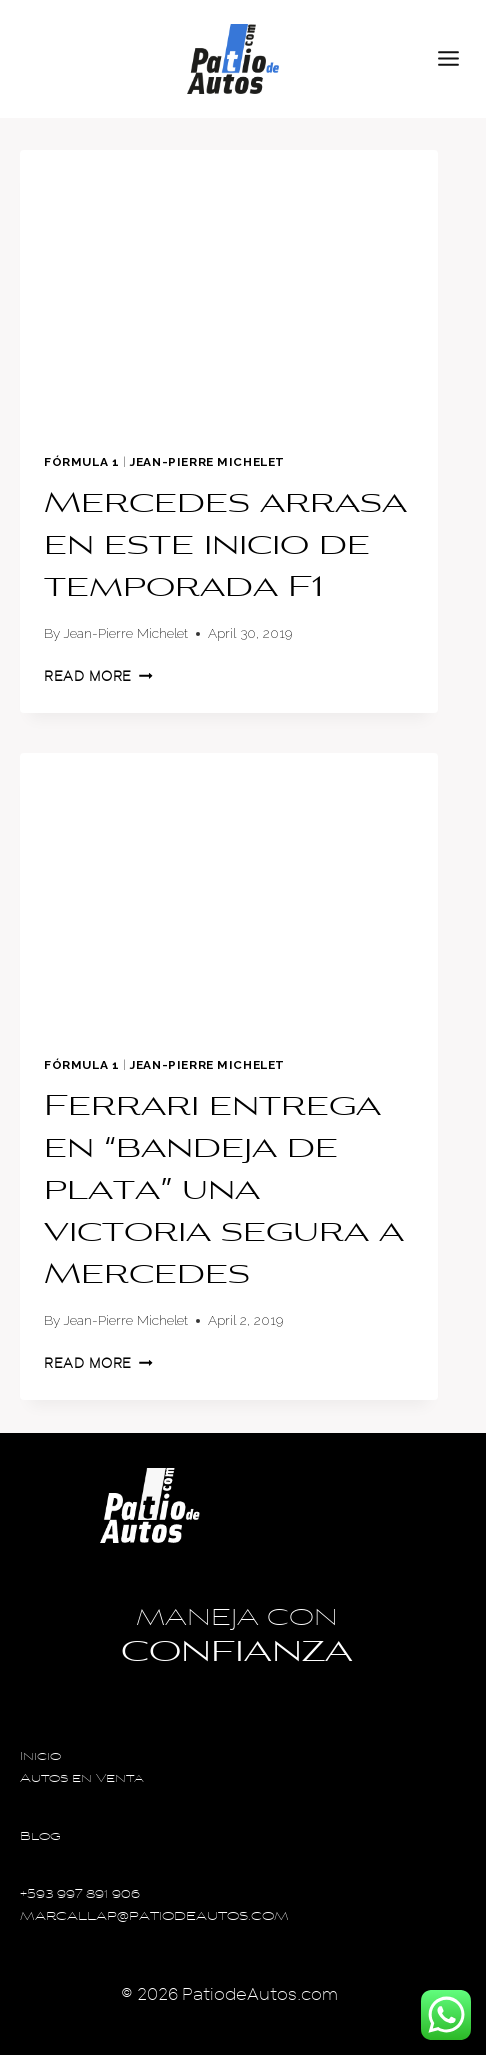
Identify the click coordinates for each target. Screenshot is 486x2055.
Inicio (40, 1757)
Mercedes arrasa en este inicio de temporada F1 (225, 547)
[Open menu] (457, 59)
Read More (98, 676)
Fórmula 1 (81, 462)
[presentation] (229, 289)
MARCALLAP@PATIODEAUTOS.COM (154, 1917)
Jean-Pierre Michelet (207, 462)
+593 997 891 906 (80, 1895)
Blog (40, 1837)
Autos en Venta (82, 1779)
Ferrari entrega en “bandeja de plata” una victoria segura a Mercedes (224, 1192)
